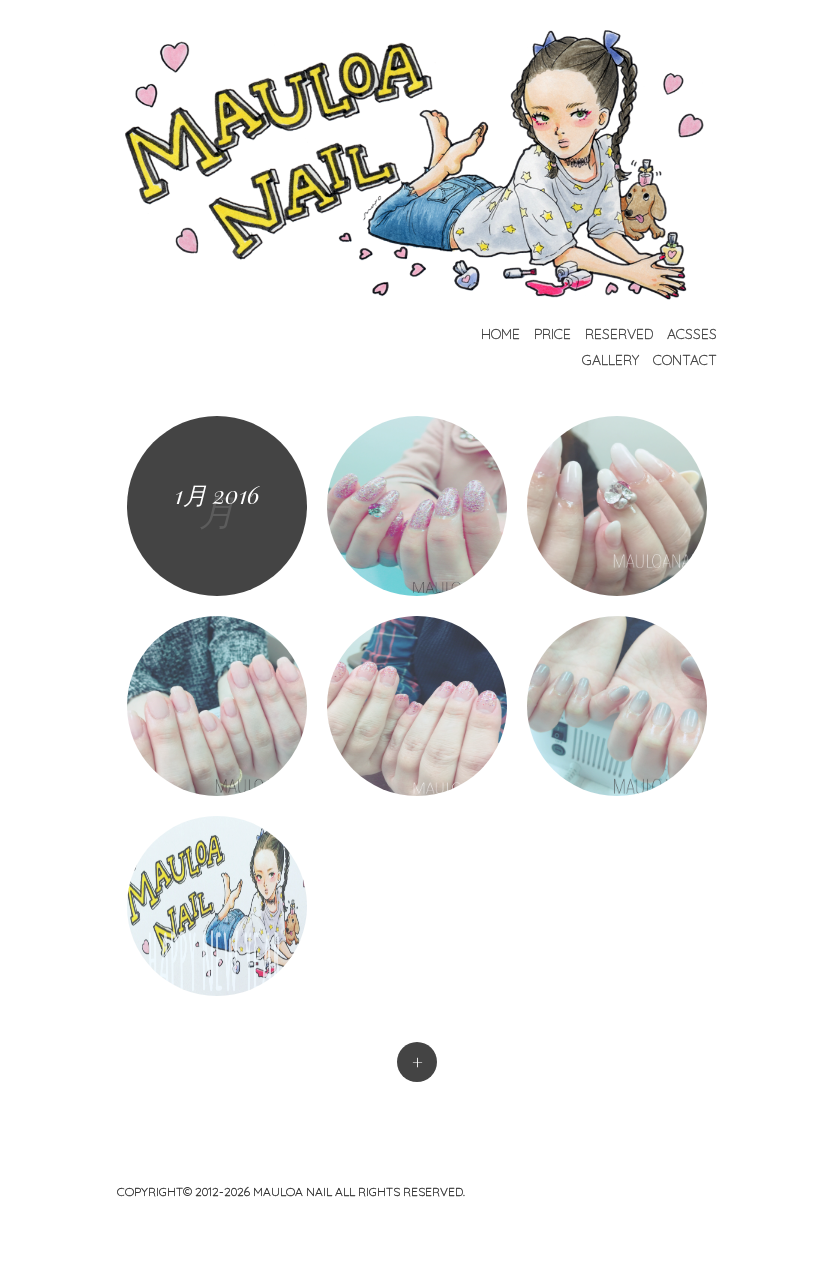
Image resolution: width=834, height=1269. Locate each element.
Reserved (619, 334)
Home (500, 334)
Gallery (610, 360)
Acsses (692, 334)
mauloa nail (294, 1191)
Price (552, 334)
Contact (685, 360)
